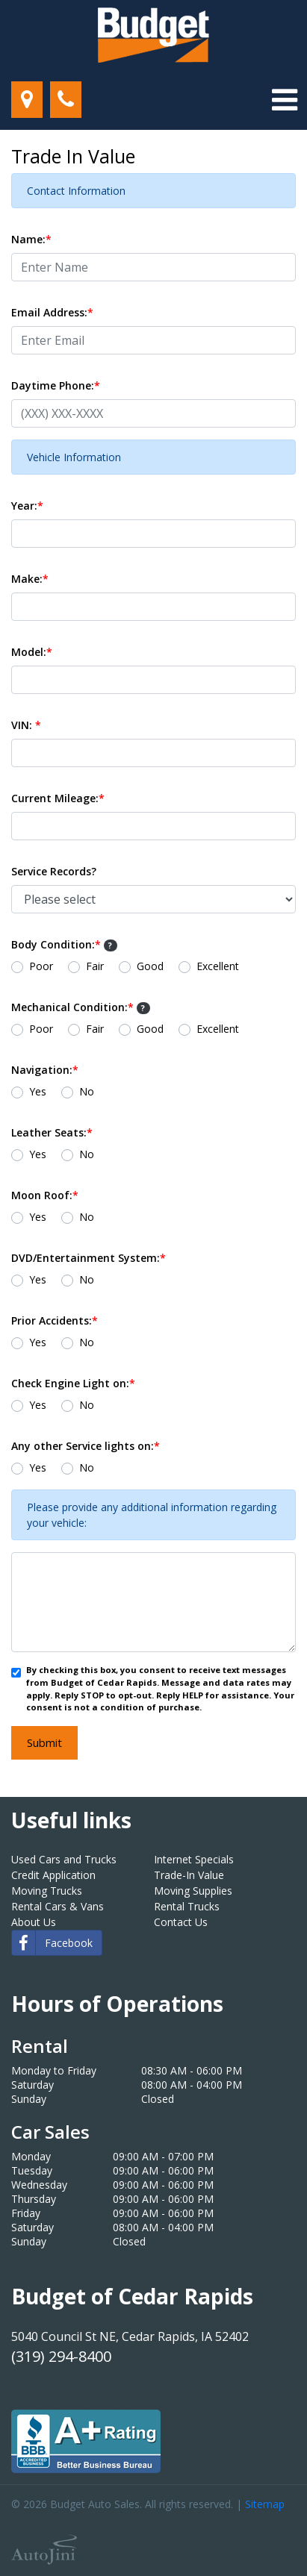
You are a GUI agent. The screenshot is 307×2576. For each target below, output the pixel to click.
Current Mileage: (58, 798)
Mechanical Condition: (80, 1007)
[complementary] (262, 2531)
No (86, 1091)
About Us (33, 1922)
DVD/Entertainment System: (88, 1258)
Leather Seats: (52, 1132)
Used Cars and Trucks (64, 1859)
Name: (31, 239)
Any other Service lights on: (85, 1446)
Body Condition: (64, 944)
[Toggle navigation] (284, 100)
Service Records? (53, 871)
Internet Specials (194, 1859)
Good (150, 966)
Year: (27, 505)
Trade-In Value (189, 1875)
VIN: (26, 725)
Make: (30, 579)
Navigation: (44, 1070)
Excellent (217, 966)
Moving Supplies (193, 1890)
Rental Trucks (187, 1906)
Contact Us (181, 1922)
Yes (37, 1091)
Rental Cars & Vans (57, 1906)
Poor (41, 966)
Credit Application (53, 1875)
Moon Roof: (44, 1195)
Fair (95, 966)
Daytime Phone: (55, 385)
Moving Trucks (46, 1890)
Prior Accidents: (54, 1320)
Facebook (52, 1943)
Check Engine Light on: (73, 1383)
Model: (31, 652)
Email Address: (52, 312)
